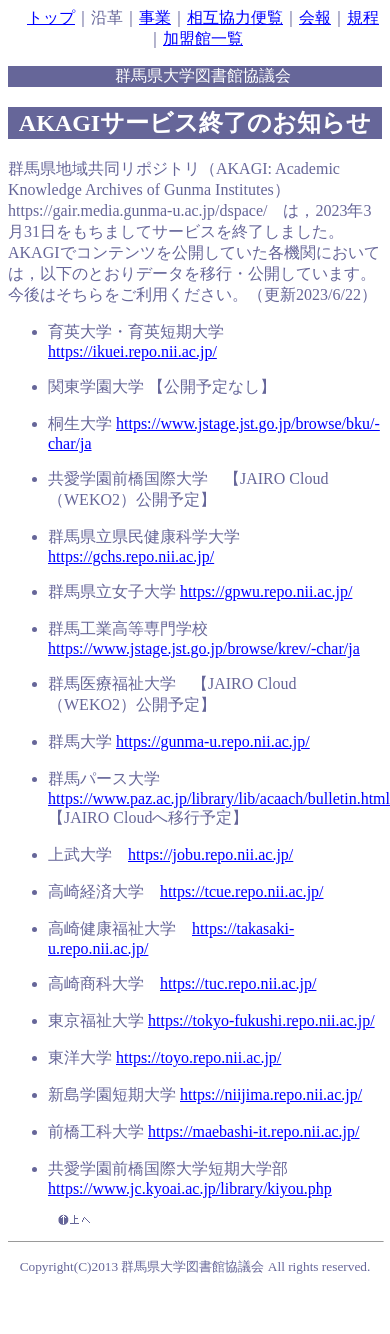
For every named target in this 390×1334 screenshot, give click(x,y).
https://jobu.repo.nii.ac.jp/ (210, 854)
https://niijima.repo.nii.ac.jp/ (271, 1094)
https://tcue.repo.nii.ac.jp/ (242, 891)
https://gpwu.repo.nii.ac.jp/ (266, 591)
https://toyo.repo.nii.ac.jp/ (198, 1057)
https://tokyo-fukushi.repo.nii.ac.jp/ (261, 1020)
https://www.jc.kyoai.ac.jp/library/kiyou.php (190, 1188)
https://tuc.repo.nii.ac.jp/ (238, 983)
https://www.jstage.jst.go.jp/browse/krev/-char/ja (204, 648)
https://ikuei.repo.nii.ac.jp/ (132, 351)
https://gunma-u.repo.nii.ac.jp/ (213, 741)
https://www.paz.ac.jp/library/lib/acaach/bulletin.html (219, 798)
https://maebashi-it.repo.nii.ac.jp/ (254, 1131)
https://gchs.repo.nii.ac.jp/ (131, 556)
